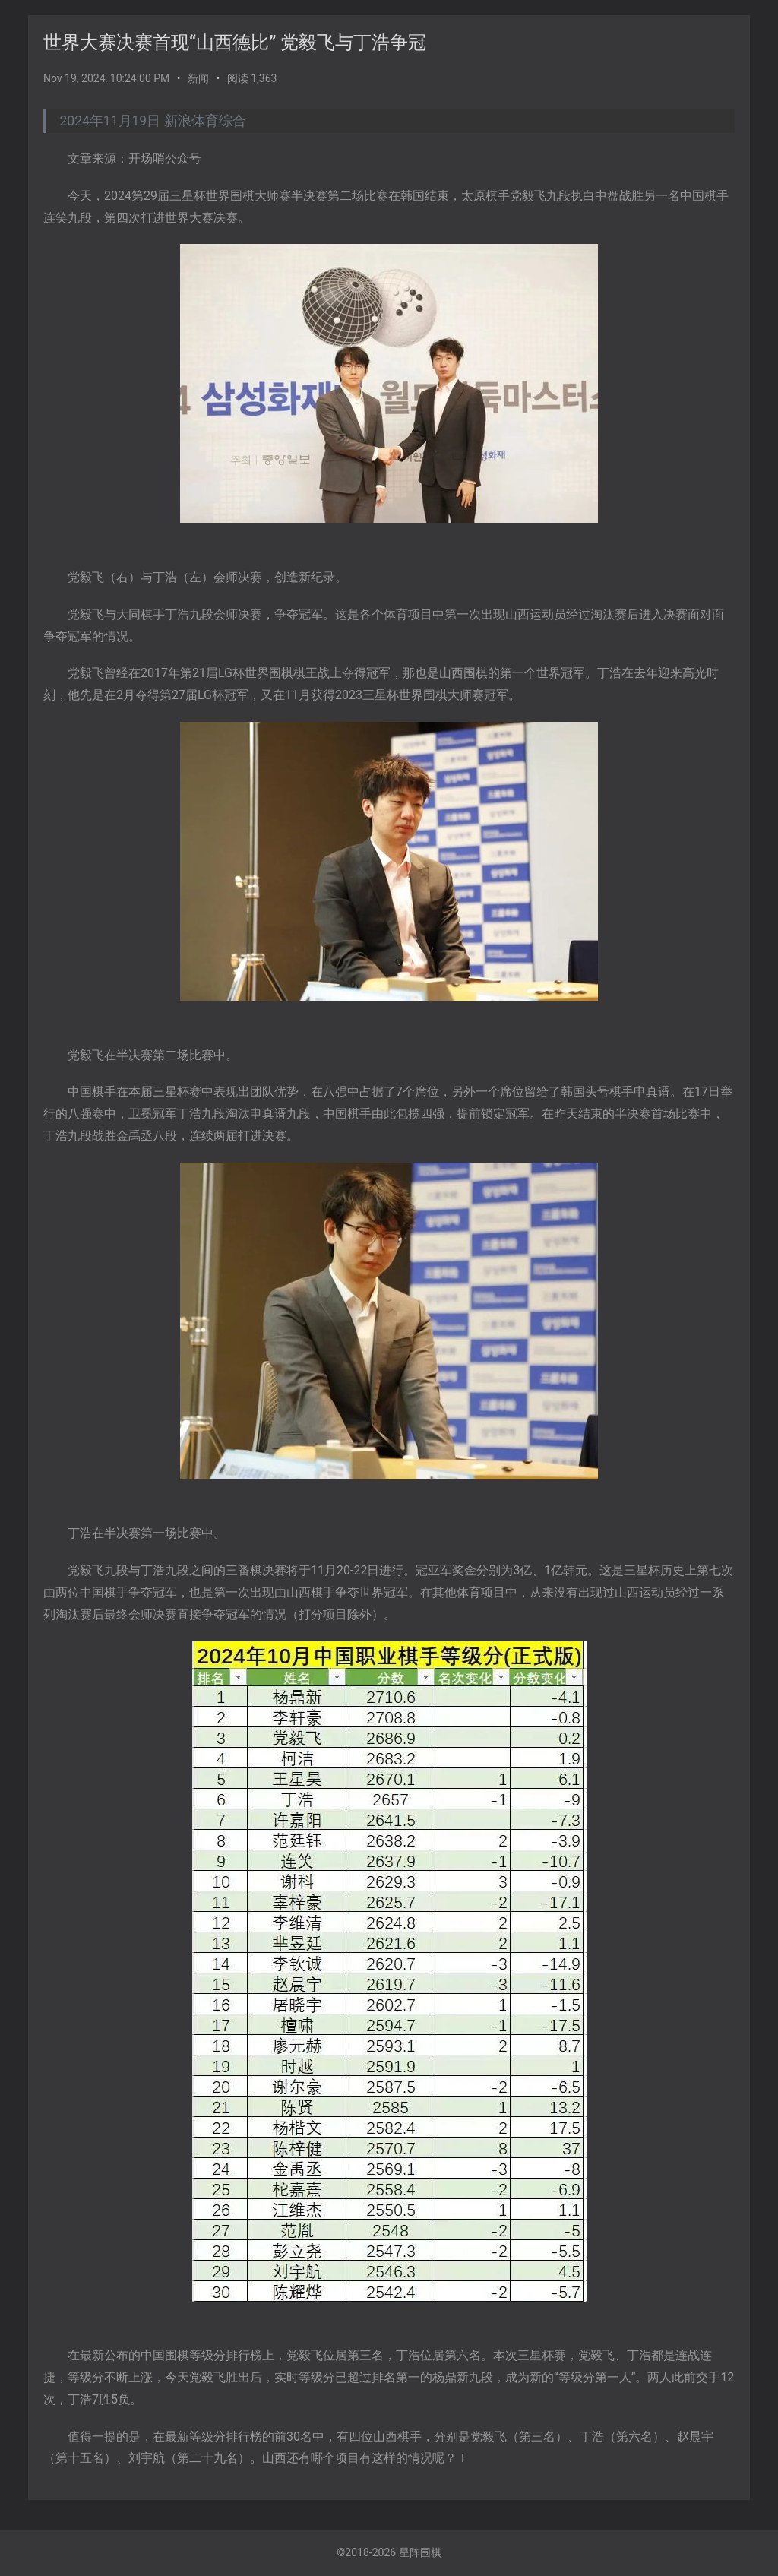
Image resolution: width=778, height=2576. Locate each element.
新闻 (198, 78)
